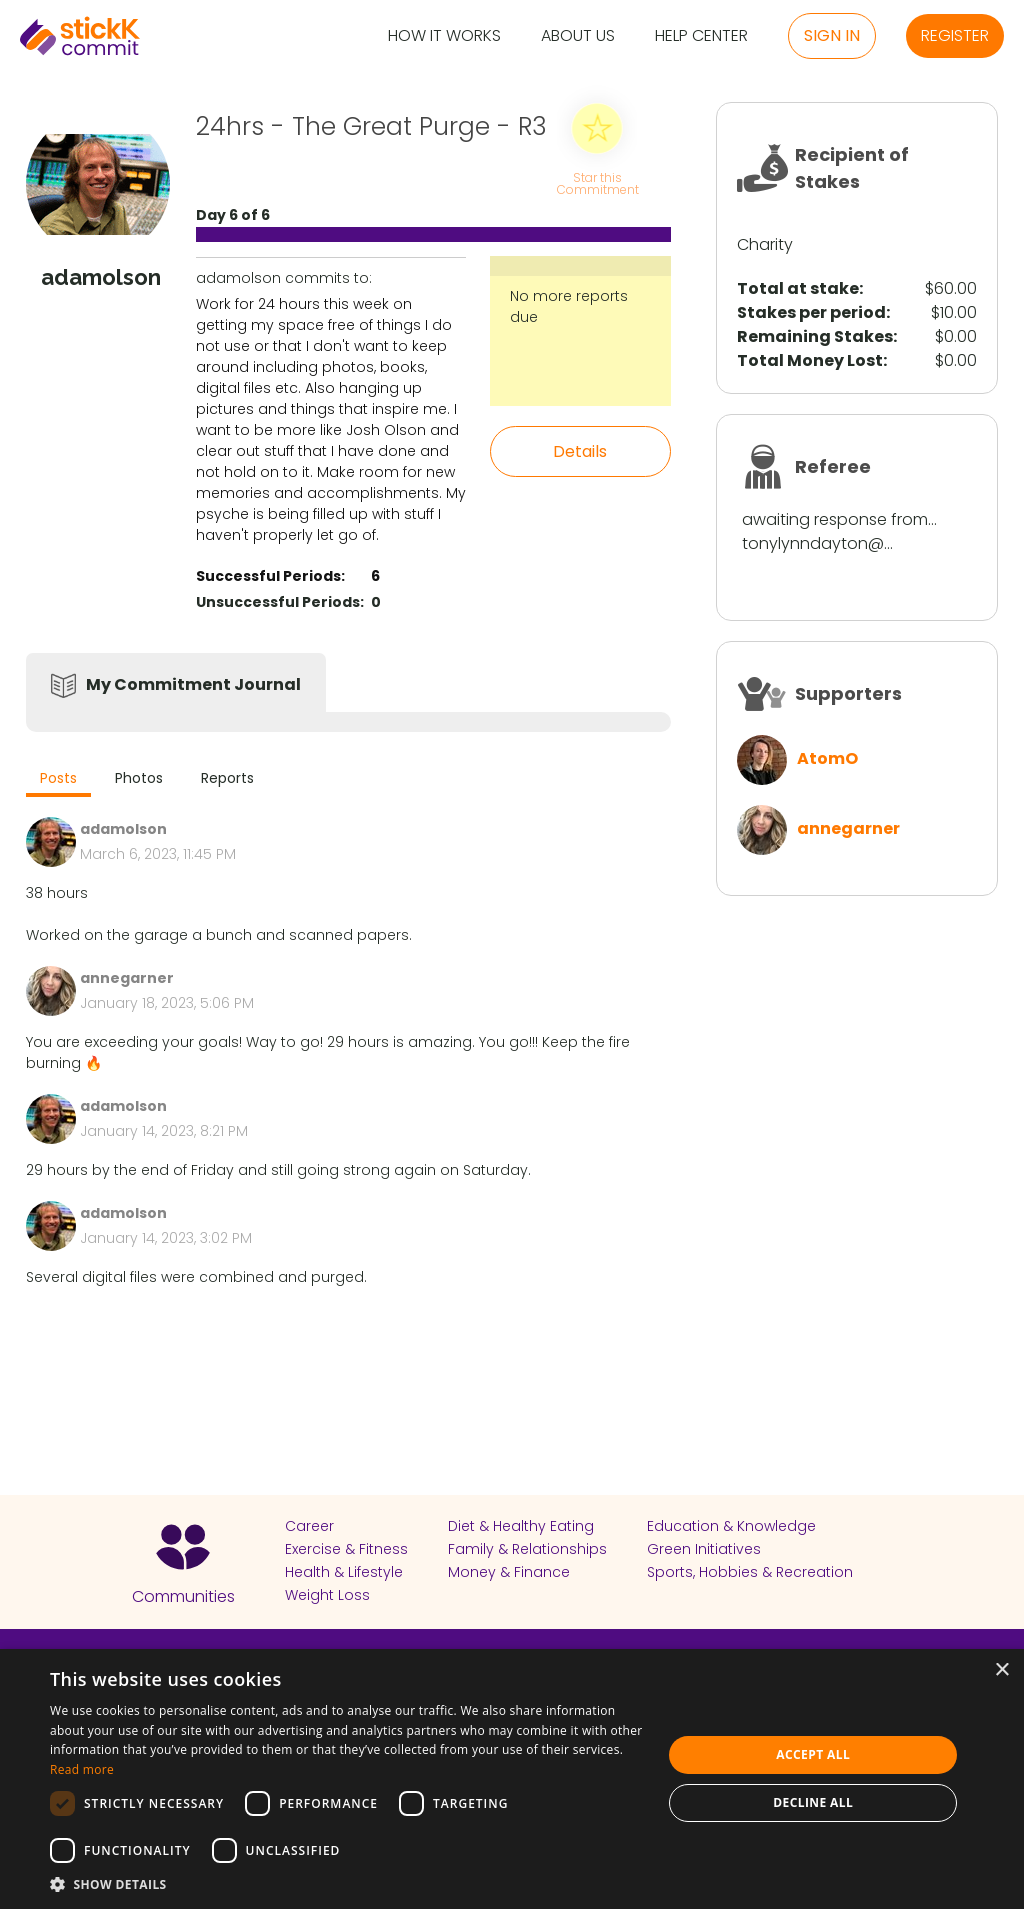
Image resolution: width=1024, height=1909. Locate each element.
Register (955, 35)
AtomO (827, 758)
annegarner (848, 828)
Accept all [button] (813, 1754)
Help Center (701, 36)
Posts (58, 778)
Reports (227, 778)
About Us (578, 36)
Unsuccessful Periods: (280, 602)
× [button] (1001, 1670)
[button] (347, 1884)
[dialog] (512, 1779)
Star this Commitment (597, 182)
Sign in (832, 35)
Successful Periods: (270, 576)
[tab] (58, 780)
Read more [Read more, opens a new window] (82, 1769)
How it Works (444, 36)
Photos (139, 778)
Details (580, 451)
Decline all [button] (813, 1802)
